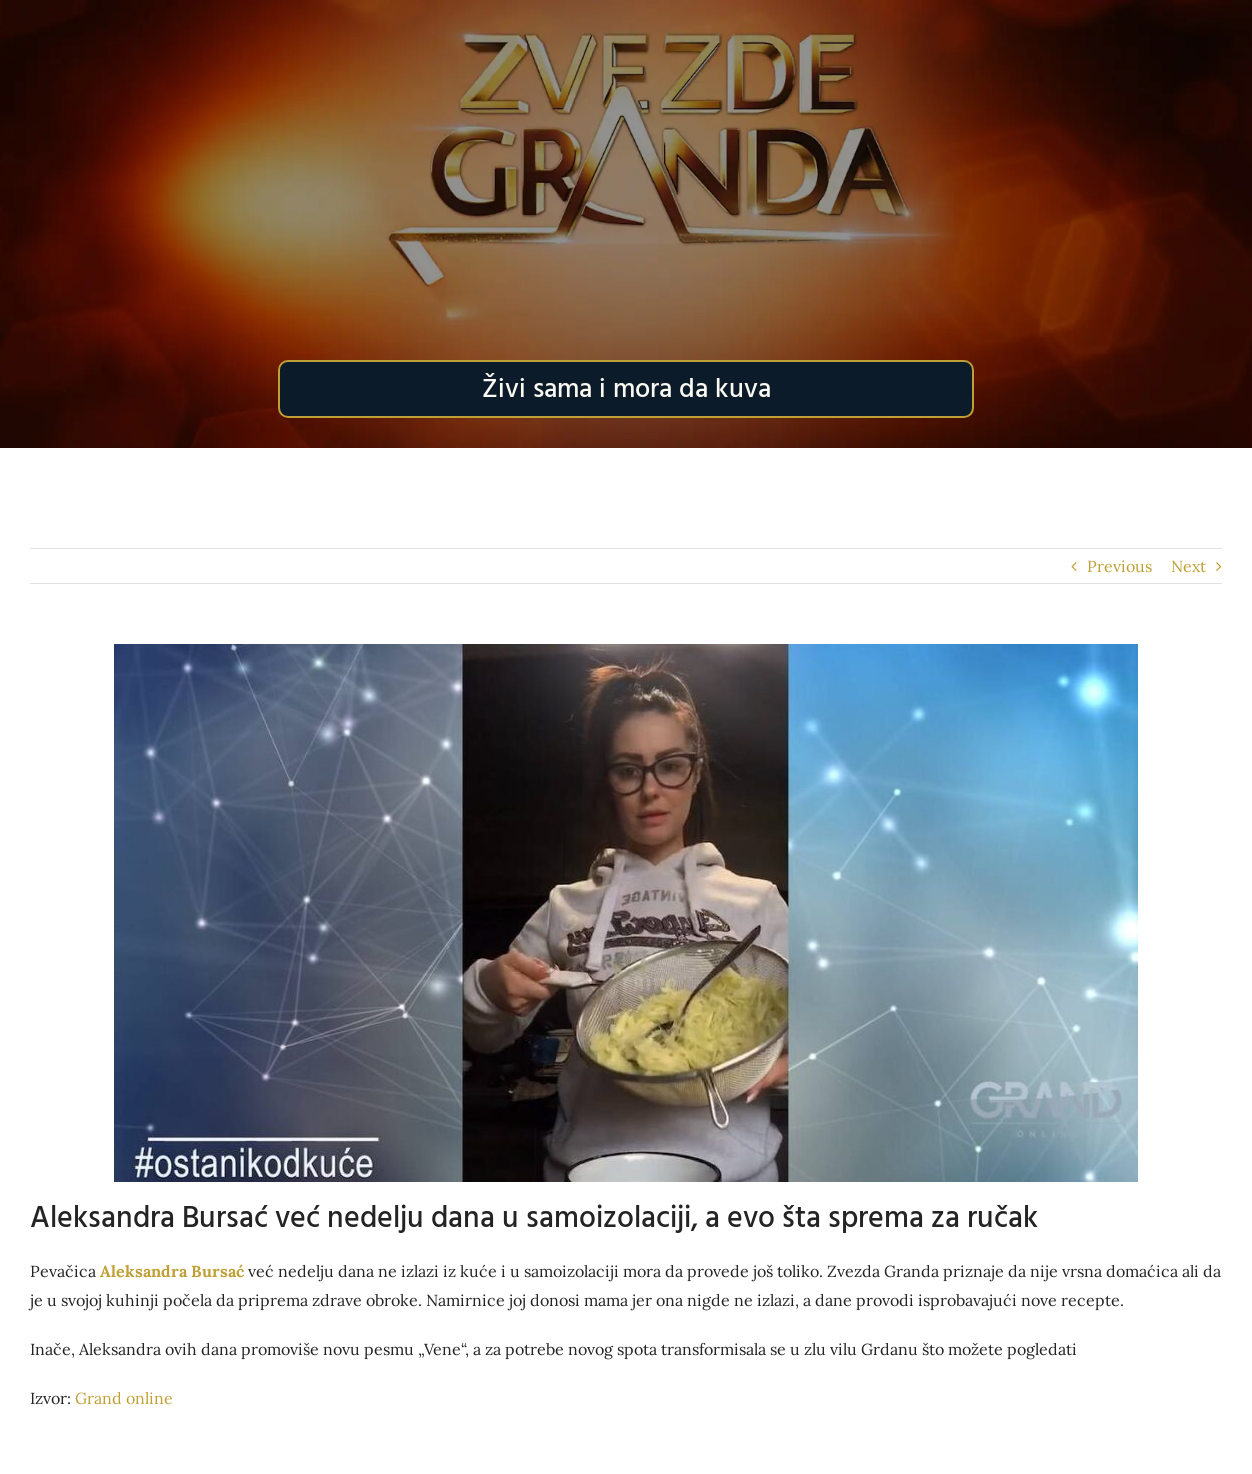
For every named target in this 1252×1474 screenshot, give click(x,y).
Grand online (124, 1398)
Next (1188, 566)
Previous (1119, 566)
